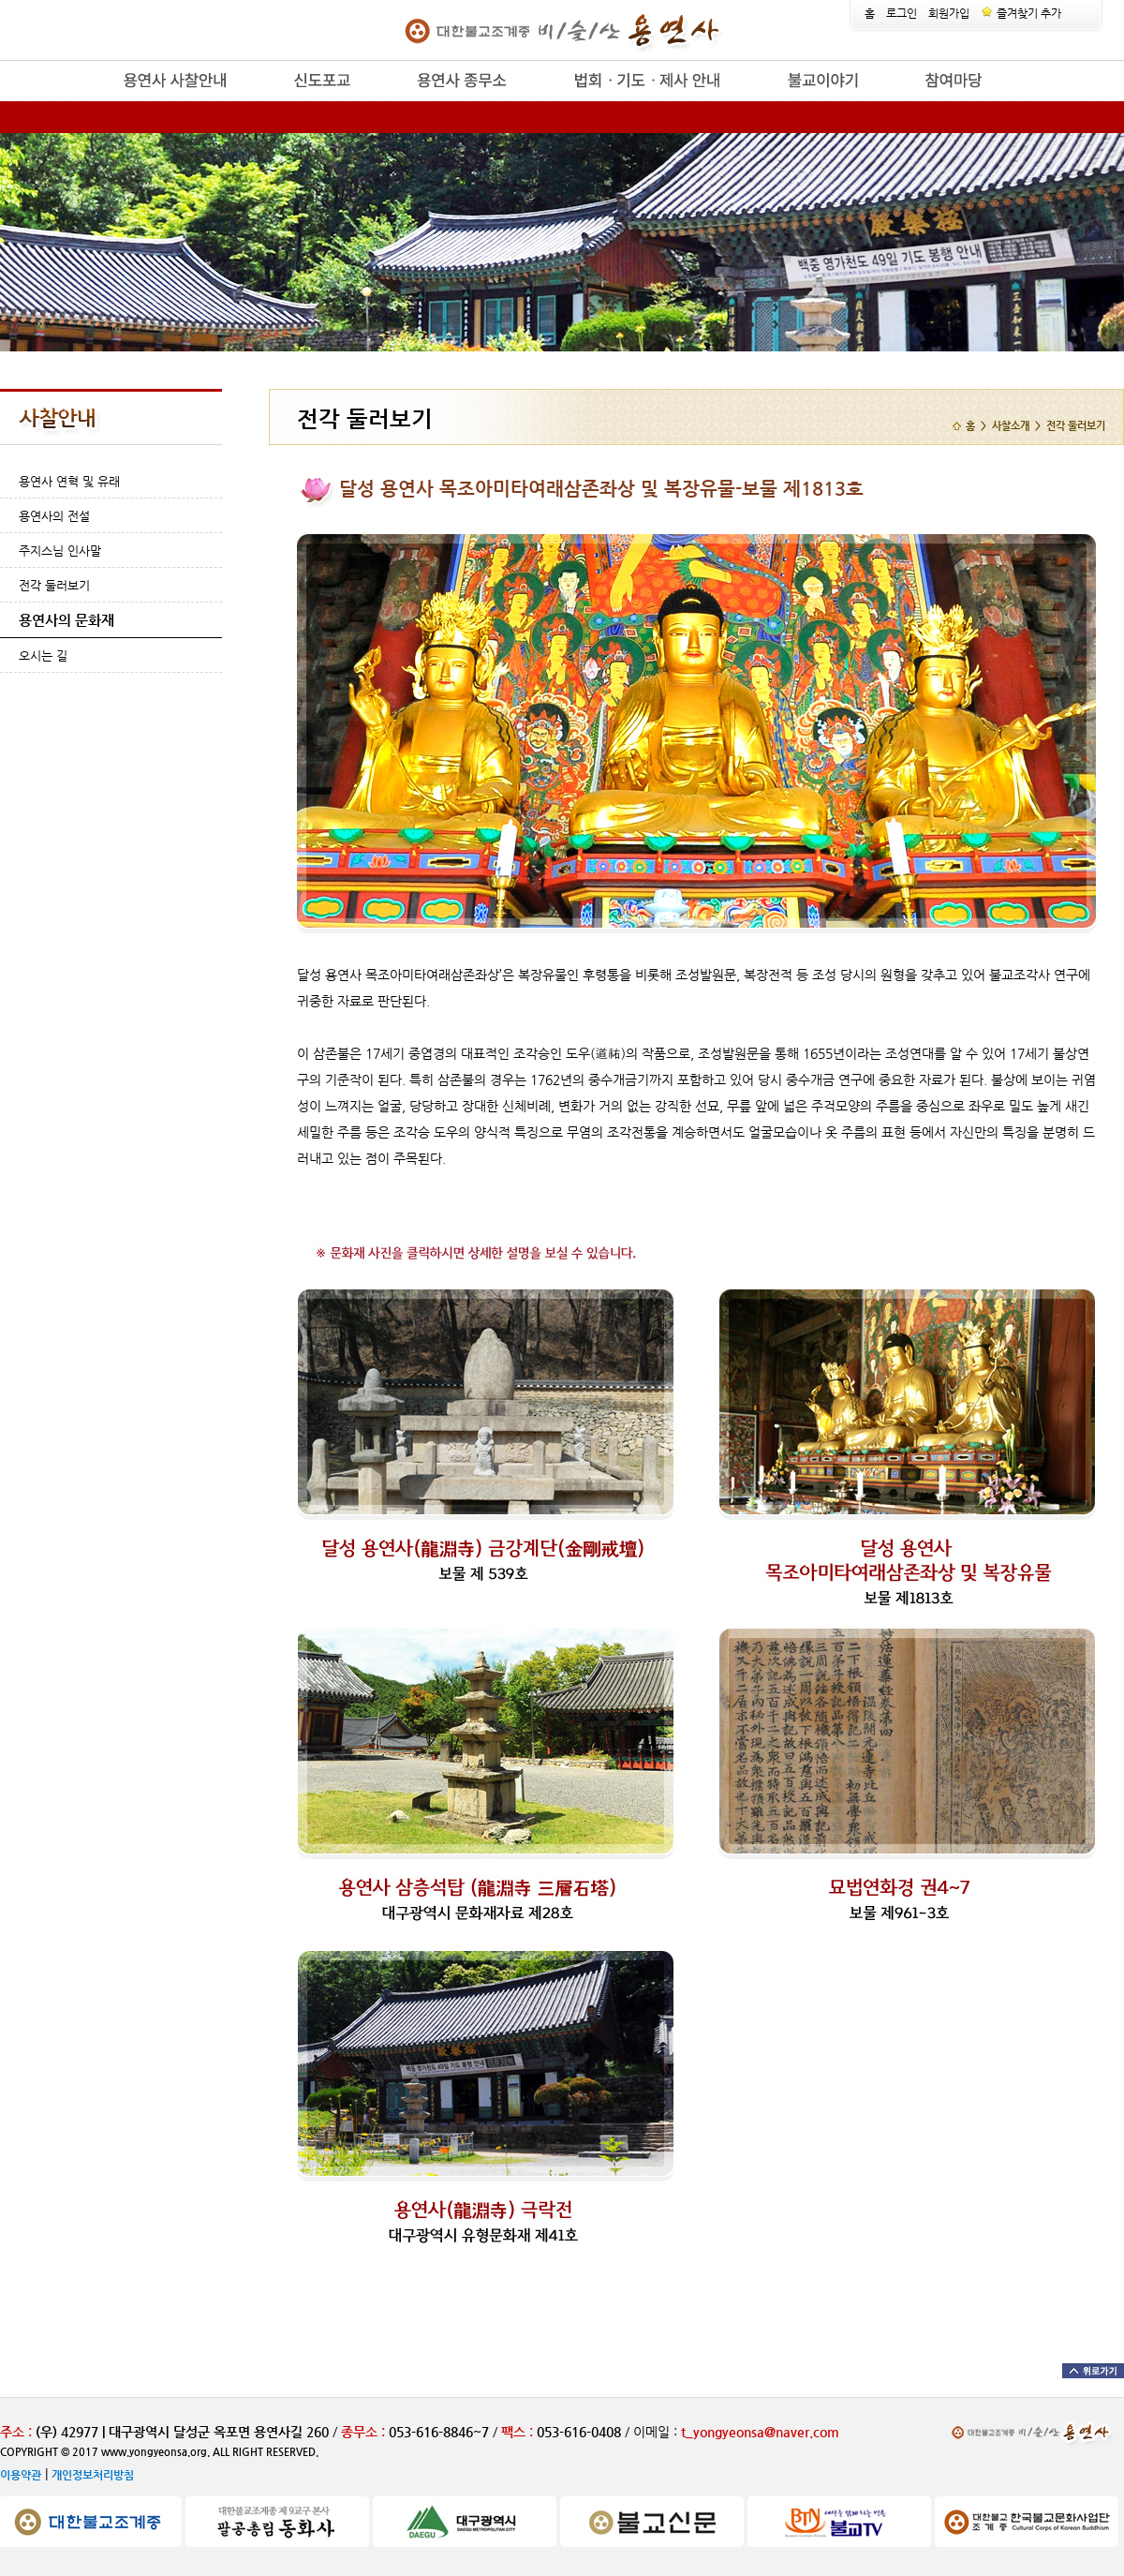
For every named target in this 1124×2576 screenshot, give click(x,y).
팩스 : (519, 2431)
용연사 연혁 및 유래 (69, 481)
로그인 (901, 13)
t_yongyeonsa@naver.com (760, 2431)
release (91, 101)
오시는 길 (43, 655)
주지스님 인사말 (60, 550)
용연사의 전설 (54, 516)
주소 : (16, 2431)
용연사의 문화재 (66, 620)
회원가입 (948, 13)
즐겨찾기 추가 (1021, 13)
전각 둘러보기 (54, 585)
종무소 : (365, 2431)
